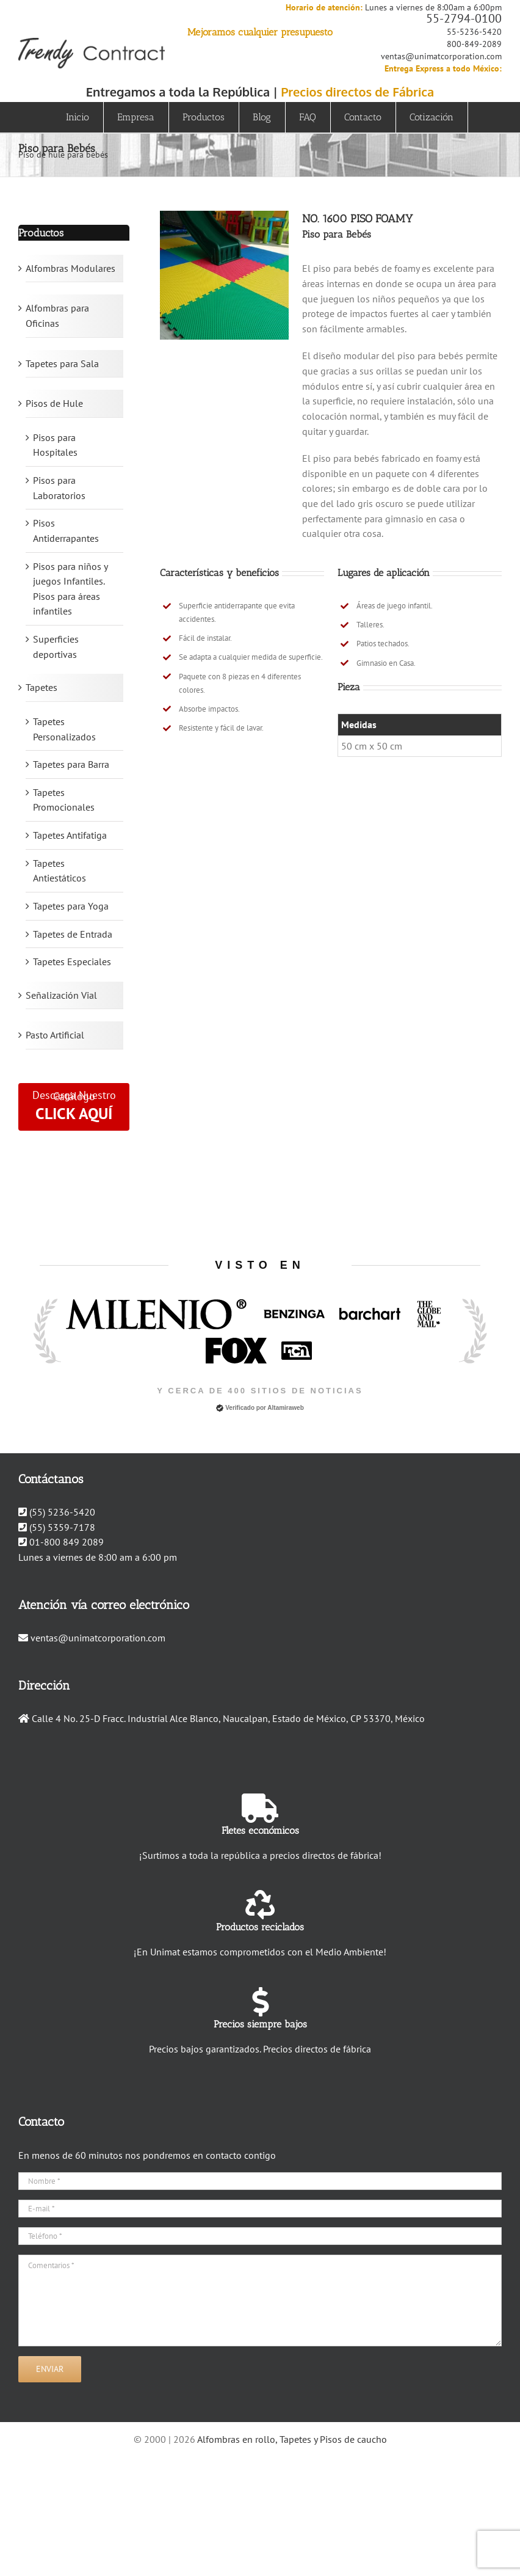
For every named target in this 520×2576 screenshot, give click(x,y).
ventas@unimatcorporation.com (441, 56)
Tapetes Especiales (72, 961)
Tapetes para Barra (71, 764)
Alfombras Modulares (70, 268)
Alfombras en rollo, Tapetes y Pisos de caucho (292, 2439)
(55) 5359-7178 (62, 1527)
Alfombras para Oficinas (57, 315)
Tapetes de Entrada (72, 934)
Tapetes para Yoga (71, 906)
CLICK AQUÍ (73, 1113)
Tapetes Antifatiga (70, 835)
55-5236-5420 (474, 31)
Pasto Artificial (55, 1035)
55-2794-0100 (464, 18)
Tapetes (41, 687)
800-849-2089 (474, 43)
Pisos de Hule (54, 403)
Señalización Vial (61, 995)
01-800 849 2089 (66, 1542)
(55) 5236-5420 (62, 1512)
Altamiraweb (285, 1407)
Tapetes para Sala (62, 363)
